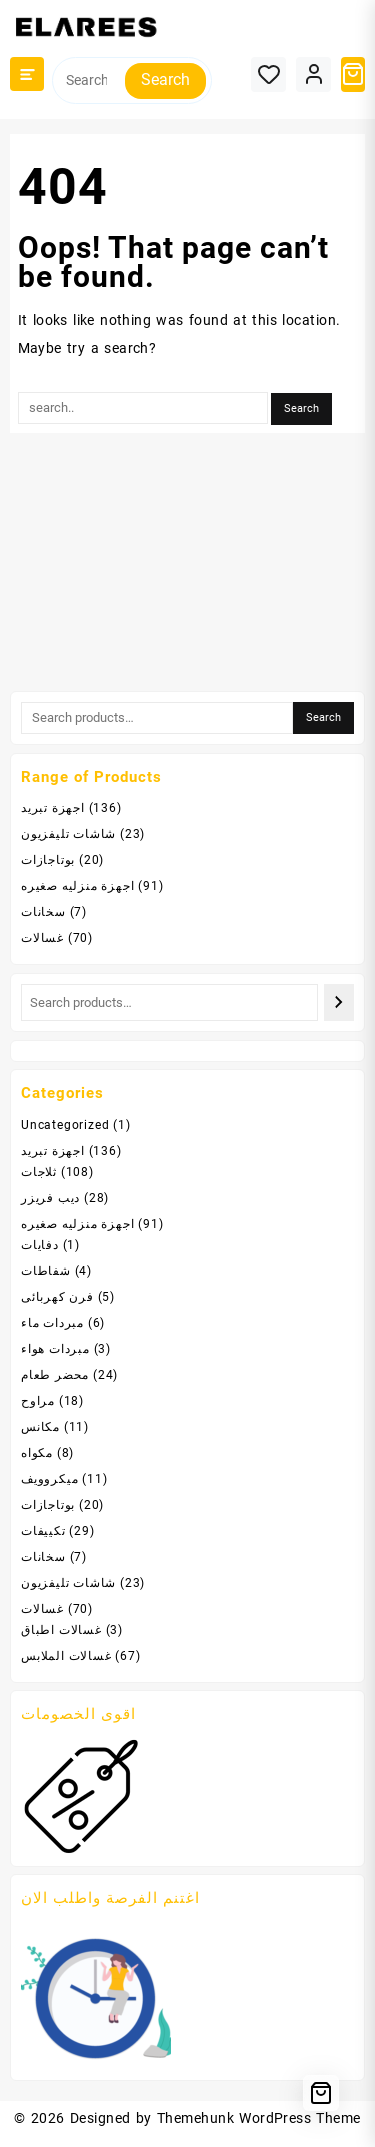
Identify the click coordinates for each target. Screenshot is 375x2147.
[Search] (339, 1002)
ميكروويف (49, 1479)
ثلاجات (39, 1172)
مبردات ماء (52, 1323)
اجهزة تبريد (53, 808)
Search (165, 79)
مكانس (40, 1427)
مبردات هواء (55, 1349)
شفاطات (46, 1271)
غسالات (42, 938)
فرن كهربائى (57, 1297)
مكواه (37, 1453)
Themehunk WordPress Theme (259, 2118)
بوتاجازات (48, 860)
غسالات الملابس (66, 1656)
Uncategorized (65, 1125)
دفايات (40, 1245)
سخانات (43, 912)
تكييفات (43, 1531)
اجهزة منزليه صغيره (77, 886)
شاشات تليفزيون (68, 834)
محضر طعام (55, 1375)
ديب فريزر (50, 1198)
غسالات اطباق (61, 1630)
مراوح (38, 1401)
